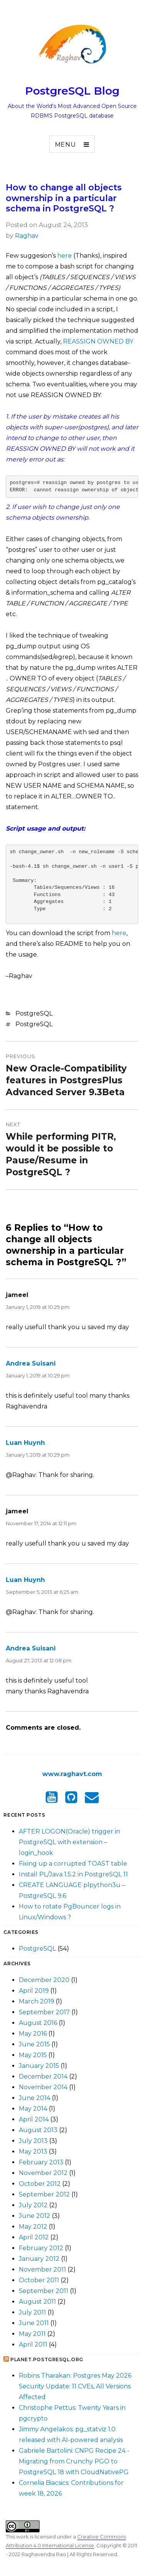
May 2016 (33, 2033)
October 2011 (39, 2280)
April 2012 (34, 2237)
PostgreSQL (34, 1013)
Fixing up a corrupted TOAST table (73, 1863)
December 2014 (43, 2076)
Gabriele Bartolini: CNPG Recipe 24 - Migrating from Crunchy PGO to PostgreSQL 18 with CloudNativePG (74, 2461)
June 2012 (34, 2215)
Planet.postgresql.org (46, 2359)
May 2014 (33, 2108)
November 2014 (43, 2087)
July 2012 (33, 2205)
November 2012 (43, 2173)
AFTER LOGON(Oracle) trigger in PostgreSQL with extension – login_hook (69, 1842)
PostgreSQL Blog (72, 90)
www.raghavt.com (72, 1774)
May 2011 (32, 2333)
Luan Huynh (25, 1442)
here (64, 255)
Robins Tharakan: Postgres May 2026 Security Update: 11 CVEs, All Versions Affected (75, 2386)
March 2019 (36, 2001)
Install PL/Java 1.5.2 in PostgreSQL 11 (73, 1874)
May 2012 (33, 2226)
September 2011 (43, 2291)
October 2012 (40, 2183)
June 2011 (34, 2323)
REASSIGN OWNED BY (98, 341)
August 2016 (38, 2022)
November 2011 (42, 2269)
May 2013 (33, 2151)
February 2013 (41, 2162)
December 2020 (44, 1980)
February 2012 (41, 2248)
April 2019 (34, 1990)
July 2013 (33, 2140)
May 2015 (33, 2055)
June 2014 (34, 2098)
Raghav (26, 235)
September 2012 (44, 2194)
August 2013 (38, 2130)
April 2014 (34, 2119)
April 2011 (33, 2344)
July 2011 (32, 2312)
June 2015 (34, 2044)
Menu (65, 144)
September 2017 (44, 2012)
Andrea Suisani (31, 1363)
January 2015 (39, 2065)
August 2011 (37, 2301)
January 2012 (39, 2258)
